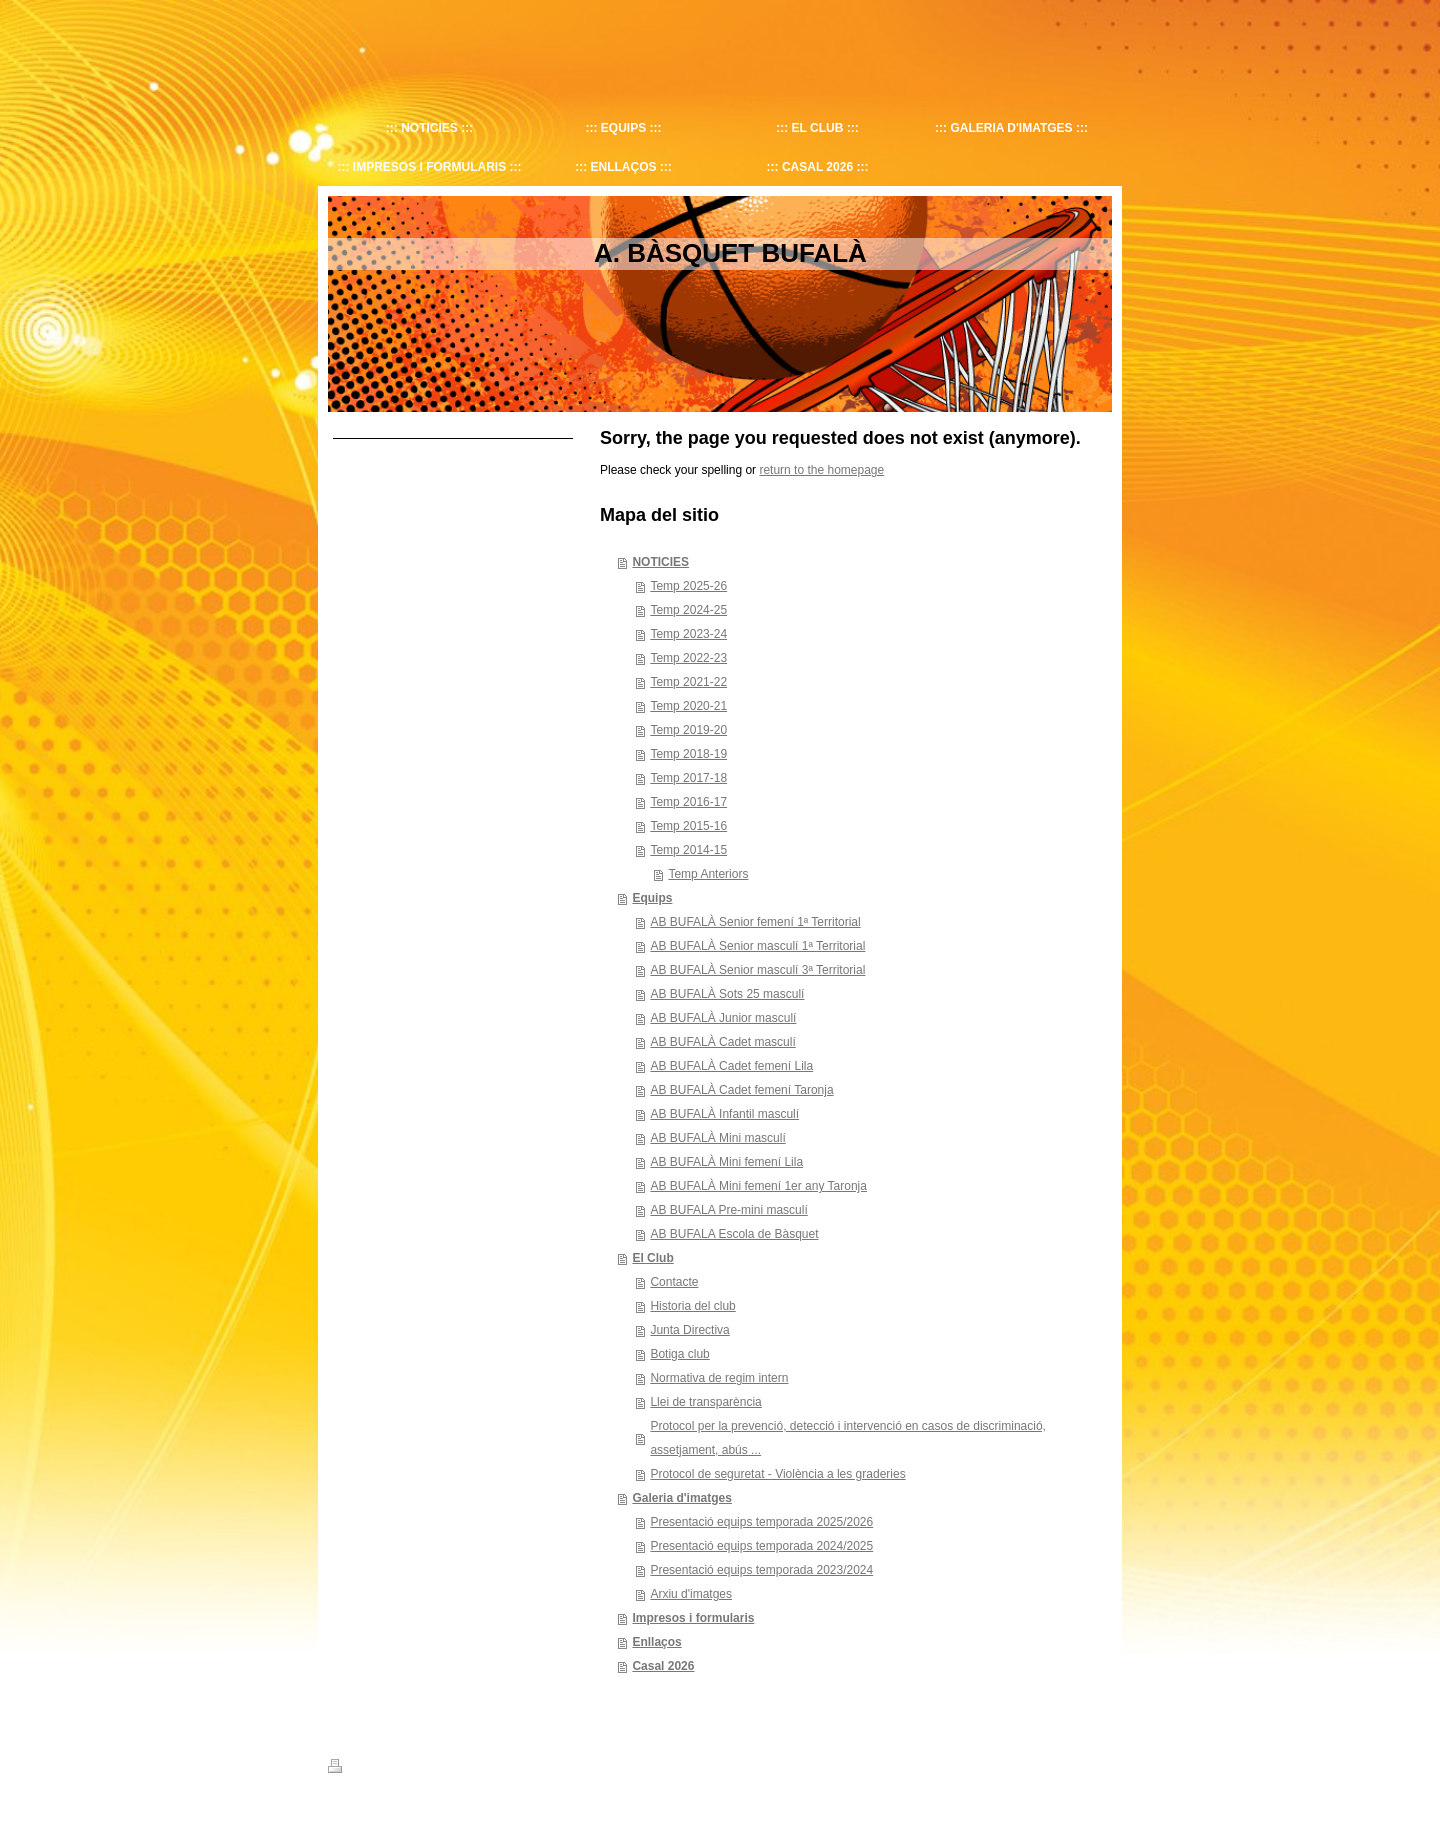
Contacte (674, 1282)
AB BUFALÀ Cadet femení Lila (731, 1066)
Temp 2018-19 (688, 754)
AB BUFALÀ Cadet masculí (722, 1042)
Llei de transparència (705, 1402)
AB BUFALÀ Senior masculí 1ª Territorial (757, 946)
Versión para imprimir (392, 1769)
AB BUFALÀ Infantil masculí (724, 1114)
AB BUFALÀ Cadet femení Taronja (741, 1090)
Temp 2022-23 (688, 658)
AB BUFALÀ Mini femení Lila (726, 1162)
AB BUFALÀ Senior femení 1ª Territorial (755, 922)
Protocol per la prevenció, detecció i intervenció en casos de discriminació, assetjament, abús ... (848, 1438)
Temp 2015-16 (688, 826)
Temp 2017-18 (688, 778)
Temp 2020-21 (688, 706)
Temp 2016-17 (688, 802)
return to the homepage (821, 470)
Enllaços (656, 1642)
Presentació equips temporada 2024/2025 (761, 1546)
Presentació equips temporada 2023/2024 (761, 1570)
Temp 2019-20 (688, 730)
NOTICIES (660, 562)
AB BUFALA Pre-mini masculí (728, 1210)
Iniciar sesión (1080, 1766)
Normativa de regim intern (719, 1378)
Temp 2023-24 (688, 634)
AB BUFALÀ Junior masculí (723, 1018)
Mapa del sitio (496, 1769)
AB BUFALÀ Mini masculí (717, 1138)
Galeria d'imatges (682, 1498)
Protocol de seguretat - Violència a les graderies (777, 1474)
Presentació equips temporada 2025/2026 (761, 1522)
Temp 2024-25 (688, 610)
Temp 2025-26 (688, 586)
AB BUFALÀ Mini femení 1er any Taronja (758, 1186)
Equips (652, 898)
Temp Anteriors (708, 874)
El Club (652, 1258)
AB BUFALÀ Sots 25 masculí (727, 994)
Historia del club (692, 1306)
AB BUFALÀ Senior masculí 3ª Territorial (757, 970)
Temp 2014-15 (688, 850)
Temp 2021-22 (688, 682)
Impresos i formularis (693, 1618)
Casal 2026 (663, 1666)
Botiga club (679, 1354)
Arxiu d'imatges (691, 1594)
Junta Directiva (689, 1330)
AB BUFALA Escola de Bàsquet (734, 1234)
